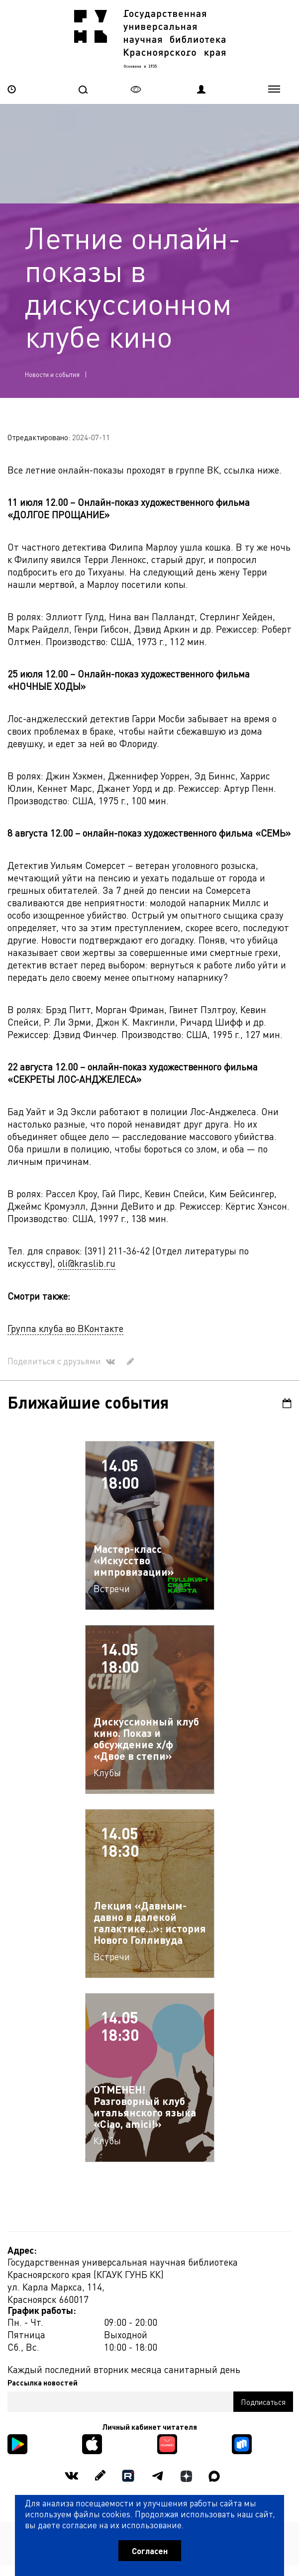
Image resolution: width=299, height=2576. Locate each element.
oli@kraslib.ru (86, 1263)
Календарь (287, 1403)
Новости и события (52, 374)
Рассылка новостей (42, 2382)
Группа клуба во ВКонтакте (65, 1328)
